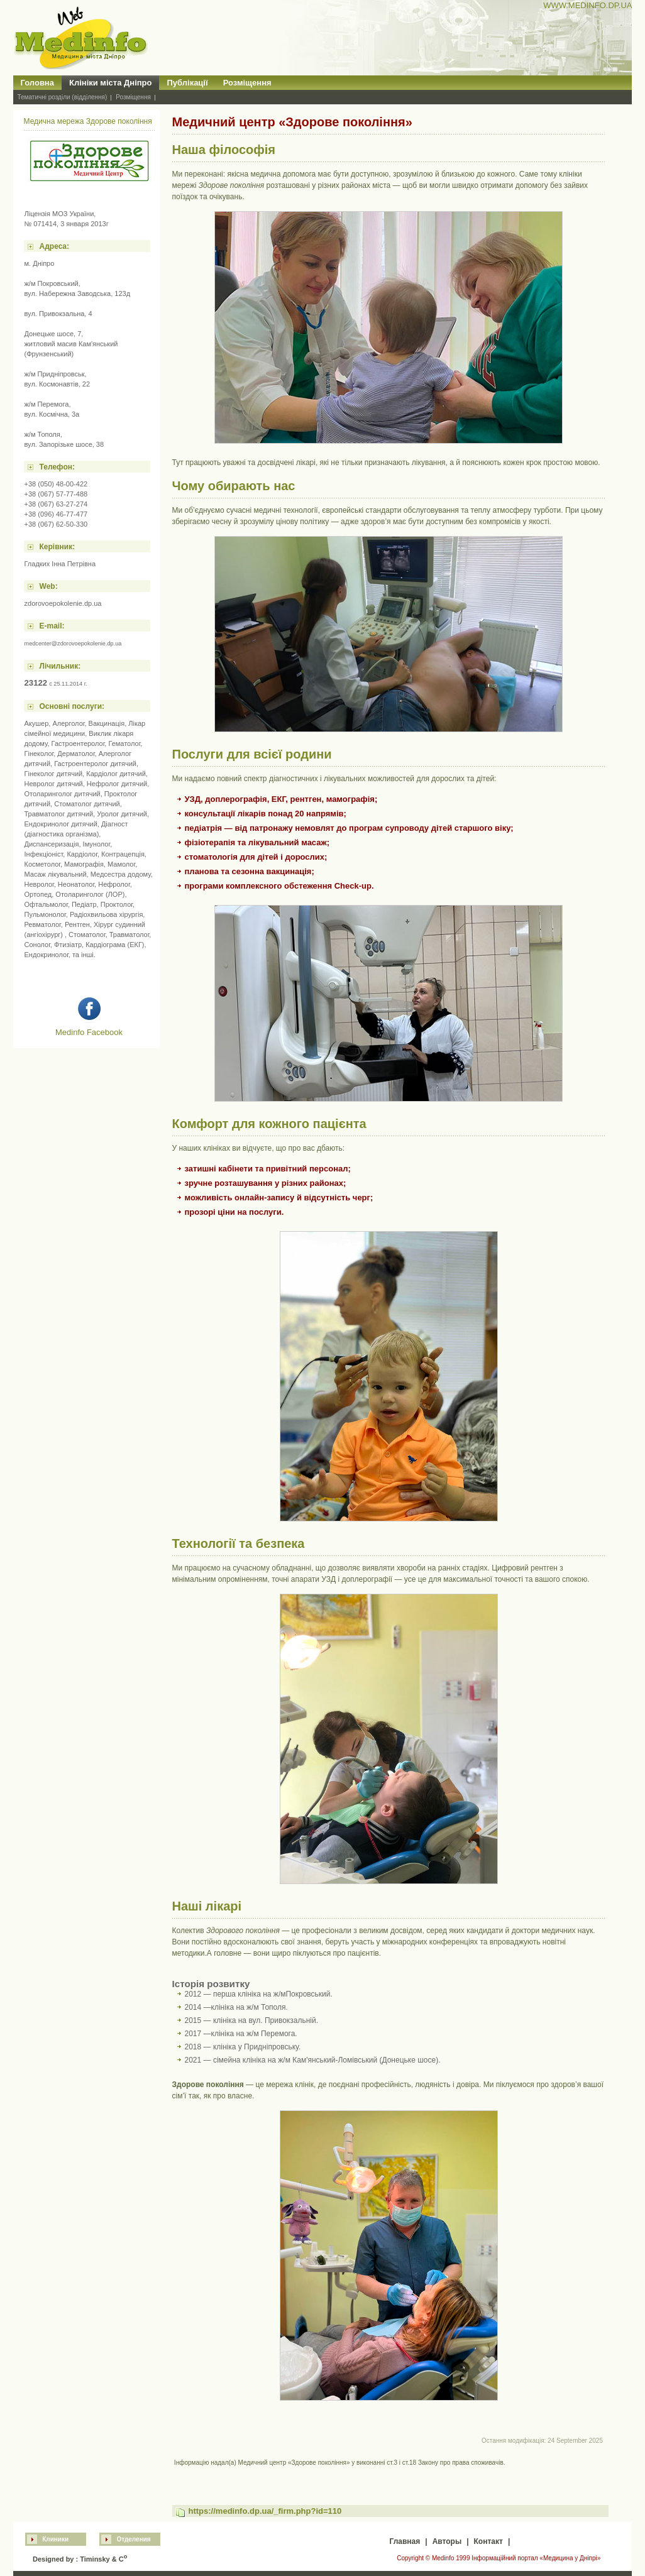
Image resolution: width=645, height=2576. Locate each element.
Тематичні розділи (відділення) (63, 97)
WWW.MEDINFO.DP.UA (587, 5)
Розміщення (247, 82)
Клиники (55, 2539)
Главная (404, 2541)
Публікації (187, 82)
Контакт (488, 2541)
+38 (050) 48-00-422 (56, 484)
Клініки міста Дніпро (110, 82)
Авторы (447, 2541)
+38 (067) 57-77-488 (56, 494)
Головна (37, 82)
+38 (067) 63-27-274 (56, 504)
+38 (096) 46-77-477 (56, 514)
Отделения (133, 2539)
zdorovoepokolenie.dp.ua (63, 603)
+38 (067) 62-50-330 (56, 524)
